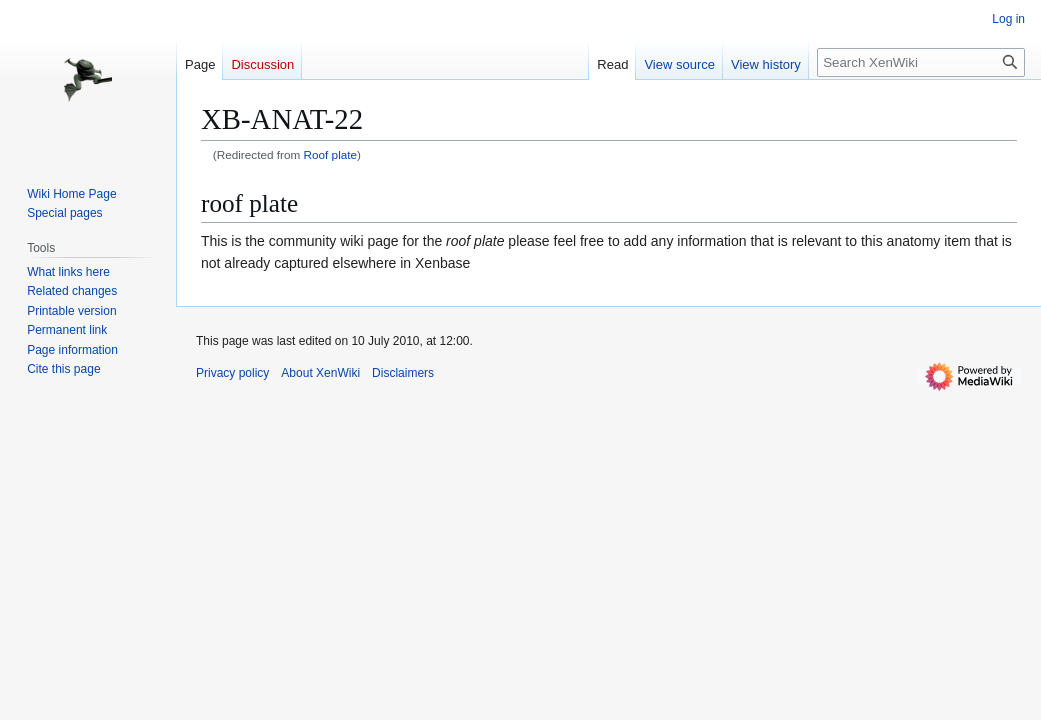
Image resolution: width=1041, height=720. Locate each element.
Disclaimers (403, 373)
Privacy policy (232, 373)
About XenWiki (320, 373)
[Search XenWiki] (921, 62)
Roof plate (331, 154)
